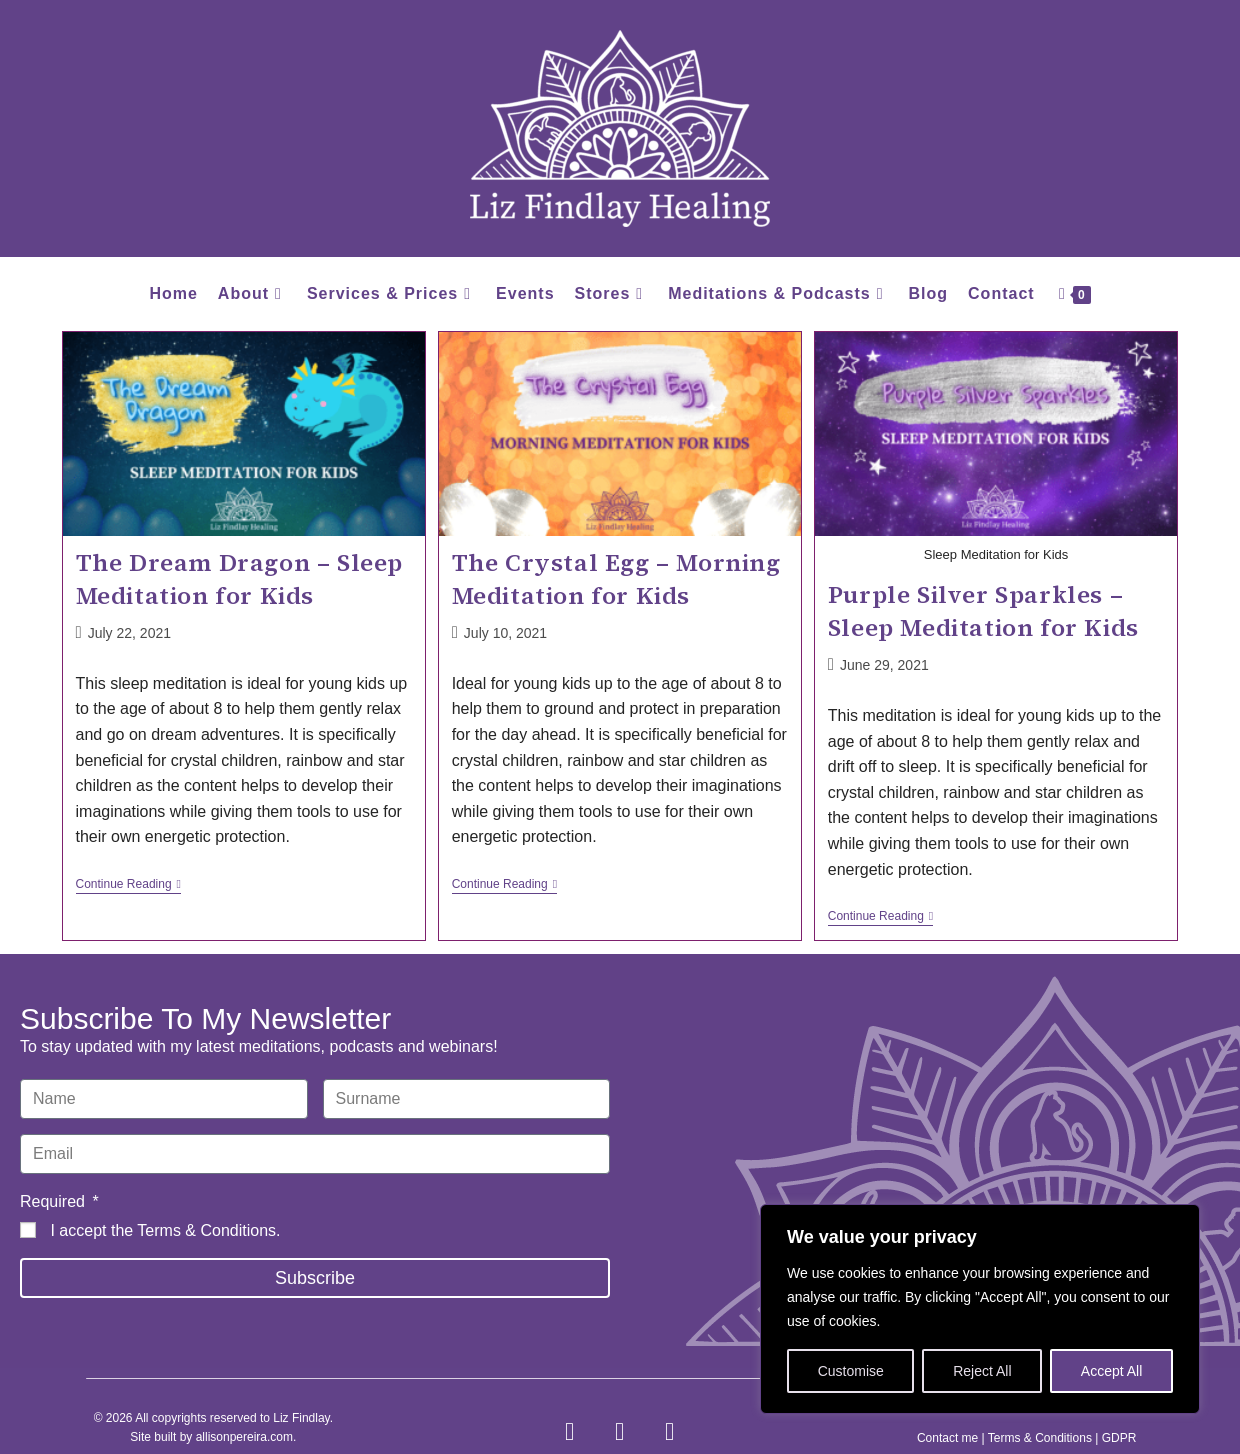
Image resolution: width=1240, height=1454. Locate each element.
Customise (851, 1371)
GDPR (1119, 1438)
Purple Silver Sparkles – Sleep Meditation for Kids (983, 611)
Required (54, 1201)
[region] (980, 1309)
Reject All (982, 1371)
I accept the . (165, 1230)
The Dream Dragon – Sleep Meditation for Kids (239, 579)
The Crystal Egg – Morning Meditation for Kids (616, 579)
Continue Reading (128, 884)
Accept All (1111, 1371)
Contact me (947, 1438)
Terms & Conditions (206, 1230)
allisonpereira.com (244, 1437)
